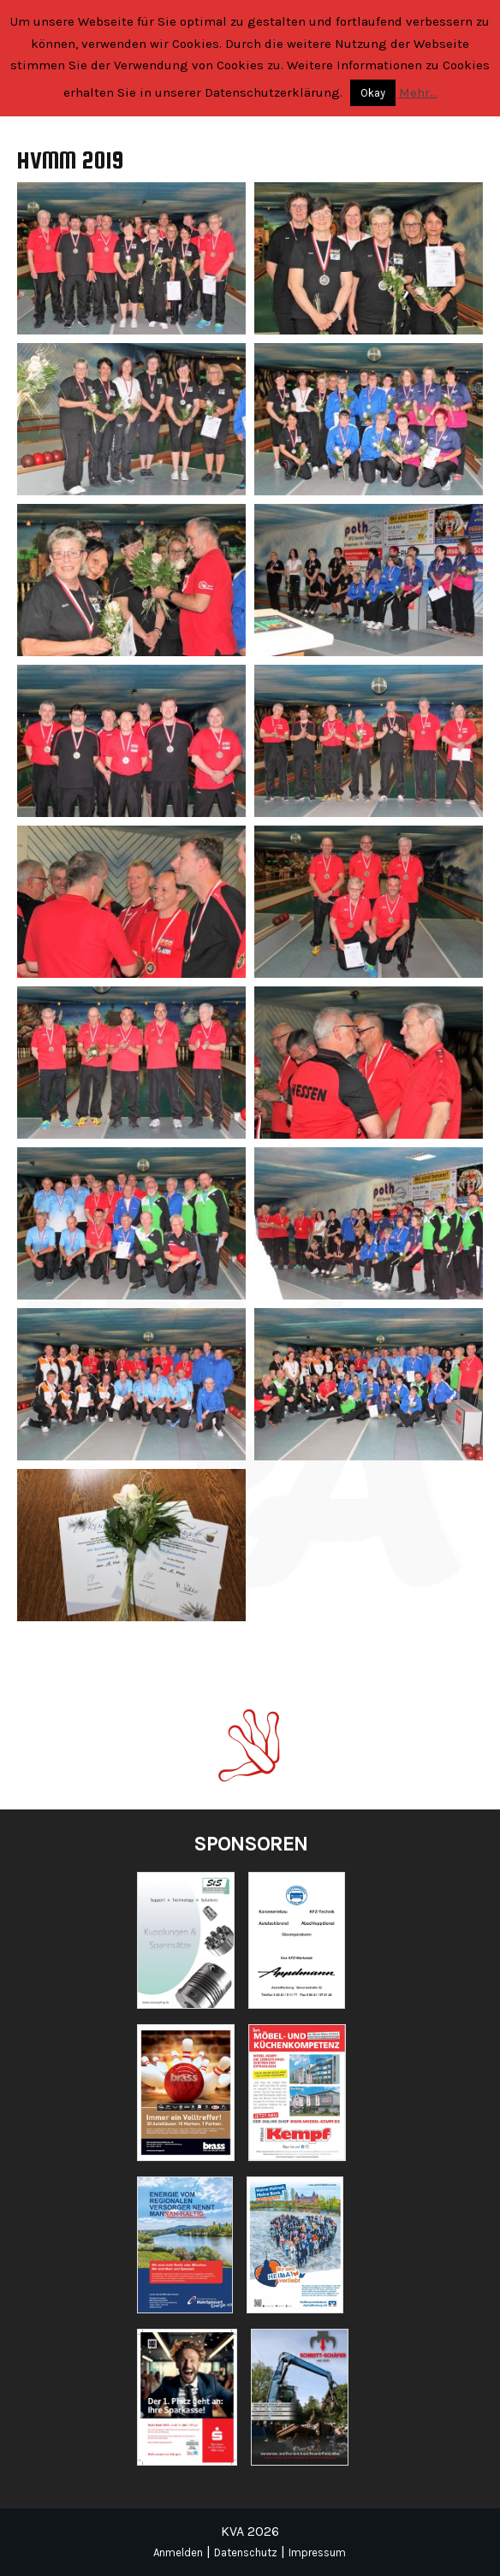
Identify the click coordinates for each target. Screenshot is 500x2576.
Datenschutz (245, 2552)
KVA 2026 (250, 2531)
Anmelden (178, 2552)
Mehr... (418, 92)
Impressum (317, 2552)
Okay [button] (372, 92)
